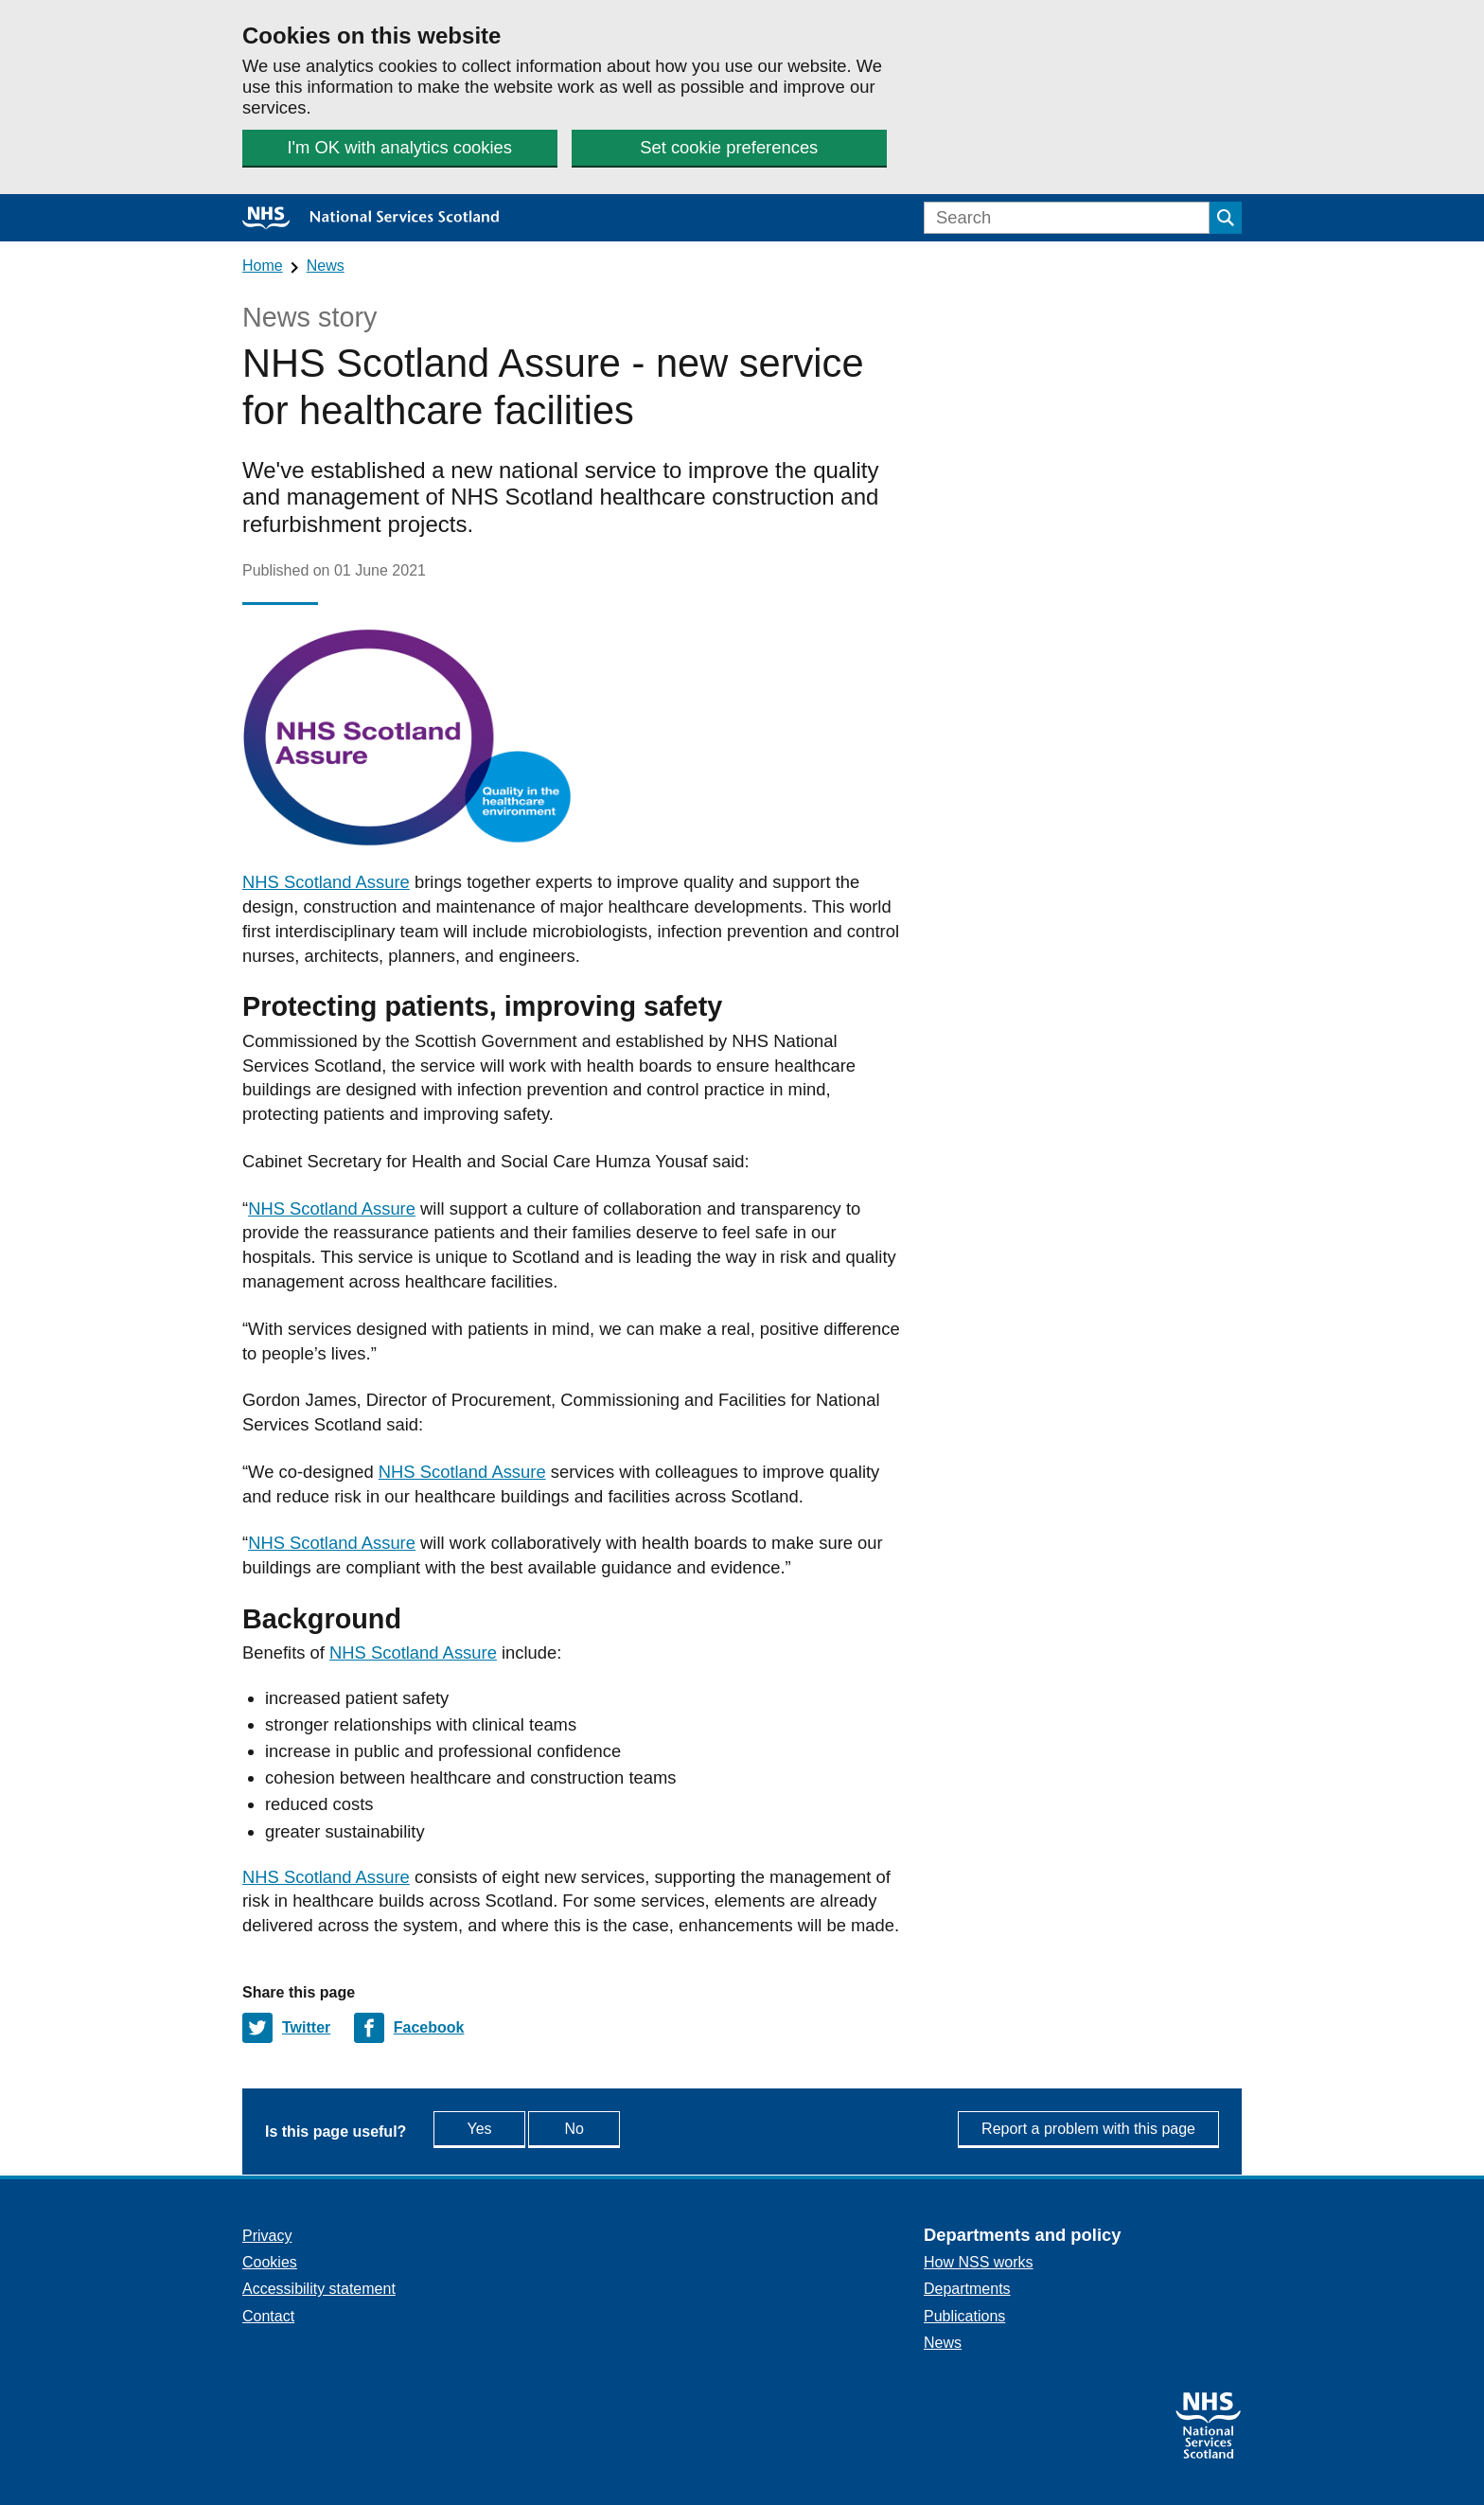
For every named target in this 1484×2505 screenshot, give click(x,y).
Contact (268, 2316)
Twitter (306, 2027)
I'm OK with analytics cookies (399, 147)
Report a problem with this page (1088, 2129)
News (325, 266)
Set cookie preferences (728, 147)
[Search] (1067, 218)
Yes (498, 2128)
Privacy (267, 2236)
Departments (967, 2289)
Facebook (429, 2027)
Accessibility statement (319, 2289)
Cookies (269, 2262)
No (617, 2128)
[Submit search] (1226, 218)
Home (262, 266)
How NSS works (979, 2262)
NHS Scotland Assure (326, 882)
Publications (964, 2316)
